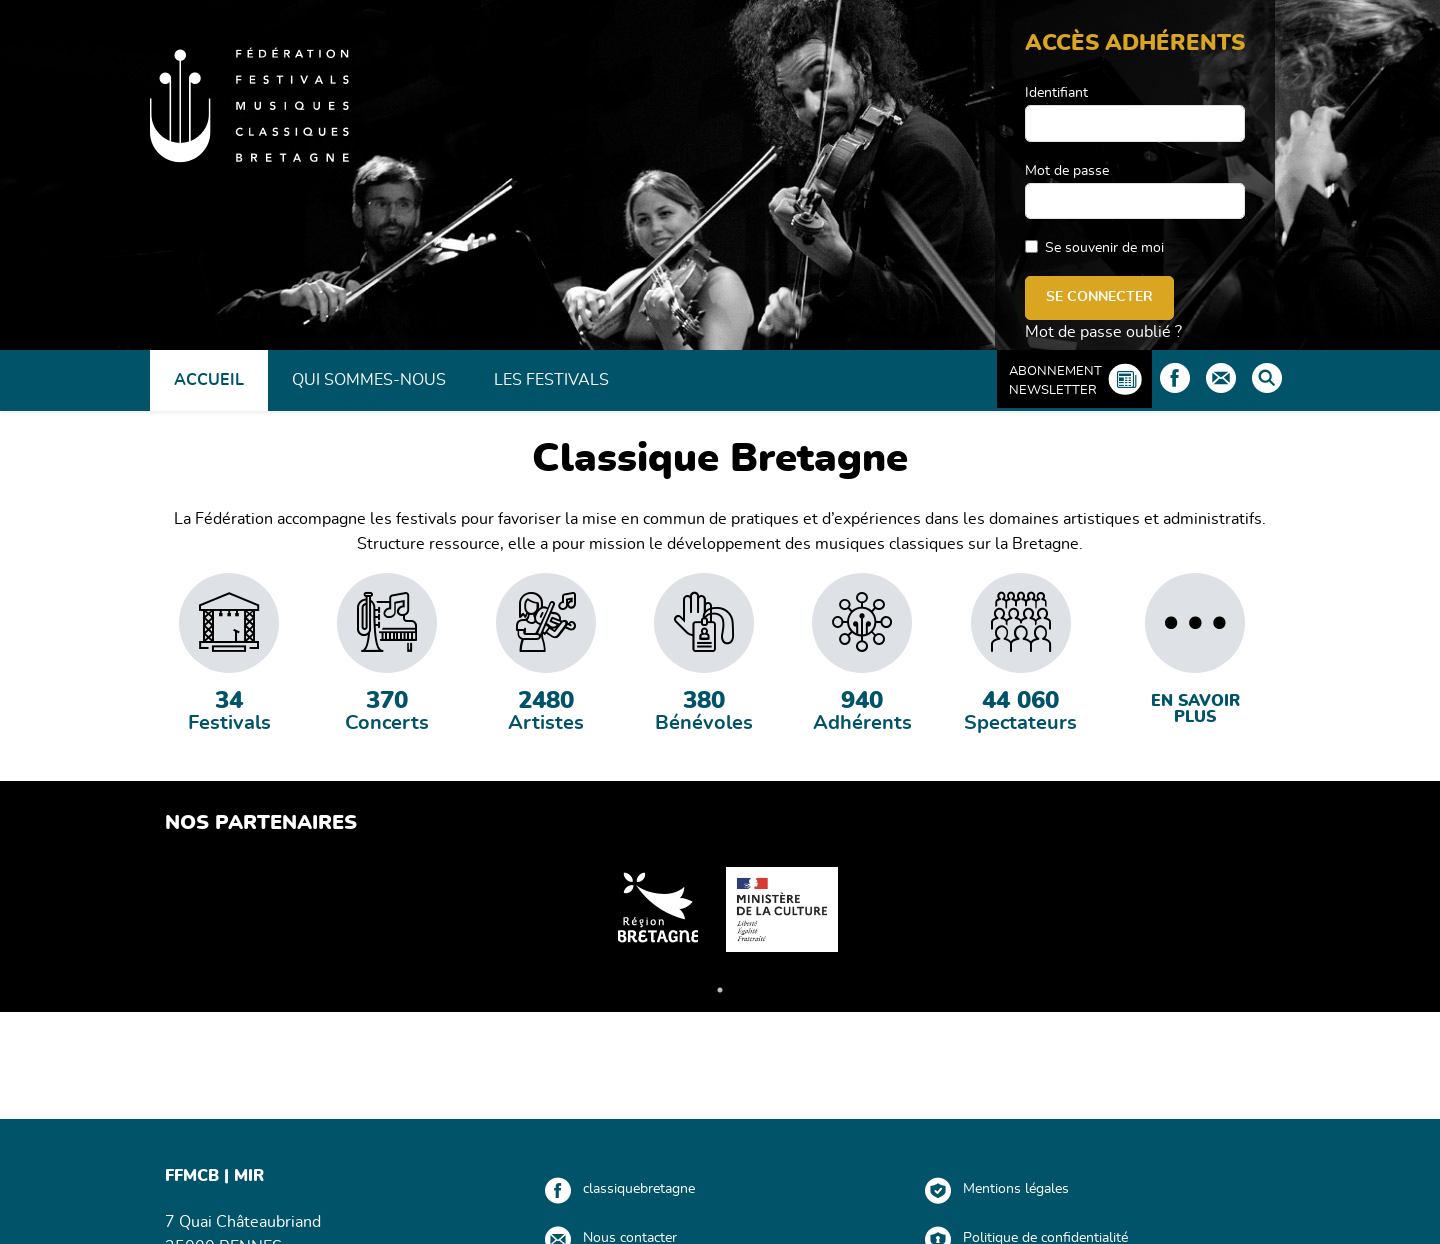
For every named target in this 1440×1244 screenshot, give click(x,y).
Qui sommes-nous (369, 380)
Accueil (209, 380)
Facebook (1175, 378)
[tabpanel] (229, 653)
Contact (1221, 378)
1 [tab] (720, 990)
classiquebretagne (639, 1189)
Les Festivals (551, 380)
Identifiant (1056, 93)
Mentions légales (1016, 1189)
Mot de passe (1067, 171)
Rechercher (1267, 378)
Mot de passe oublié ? (1103, 332)
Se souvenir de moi (1104, 248)
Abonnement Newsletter (1055, 381)
